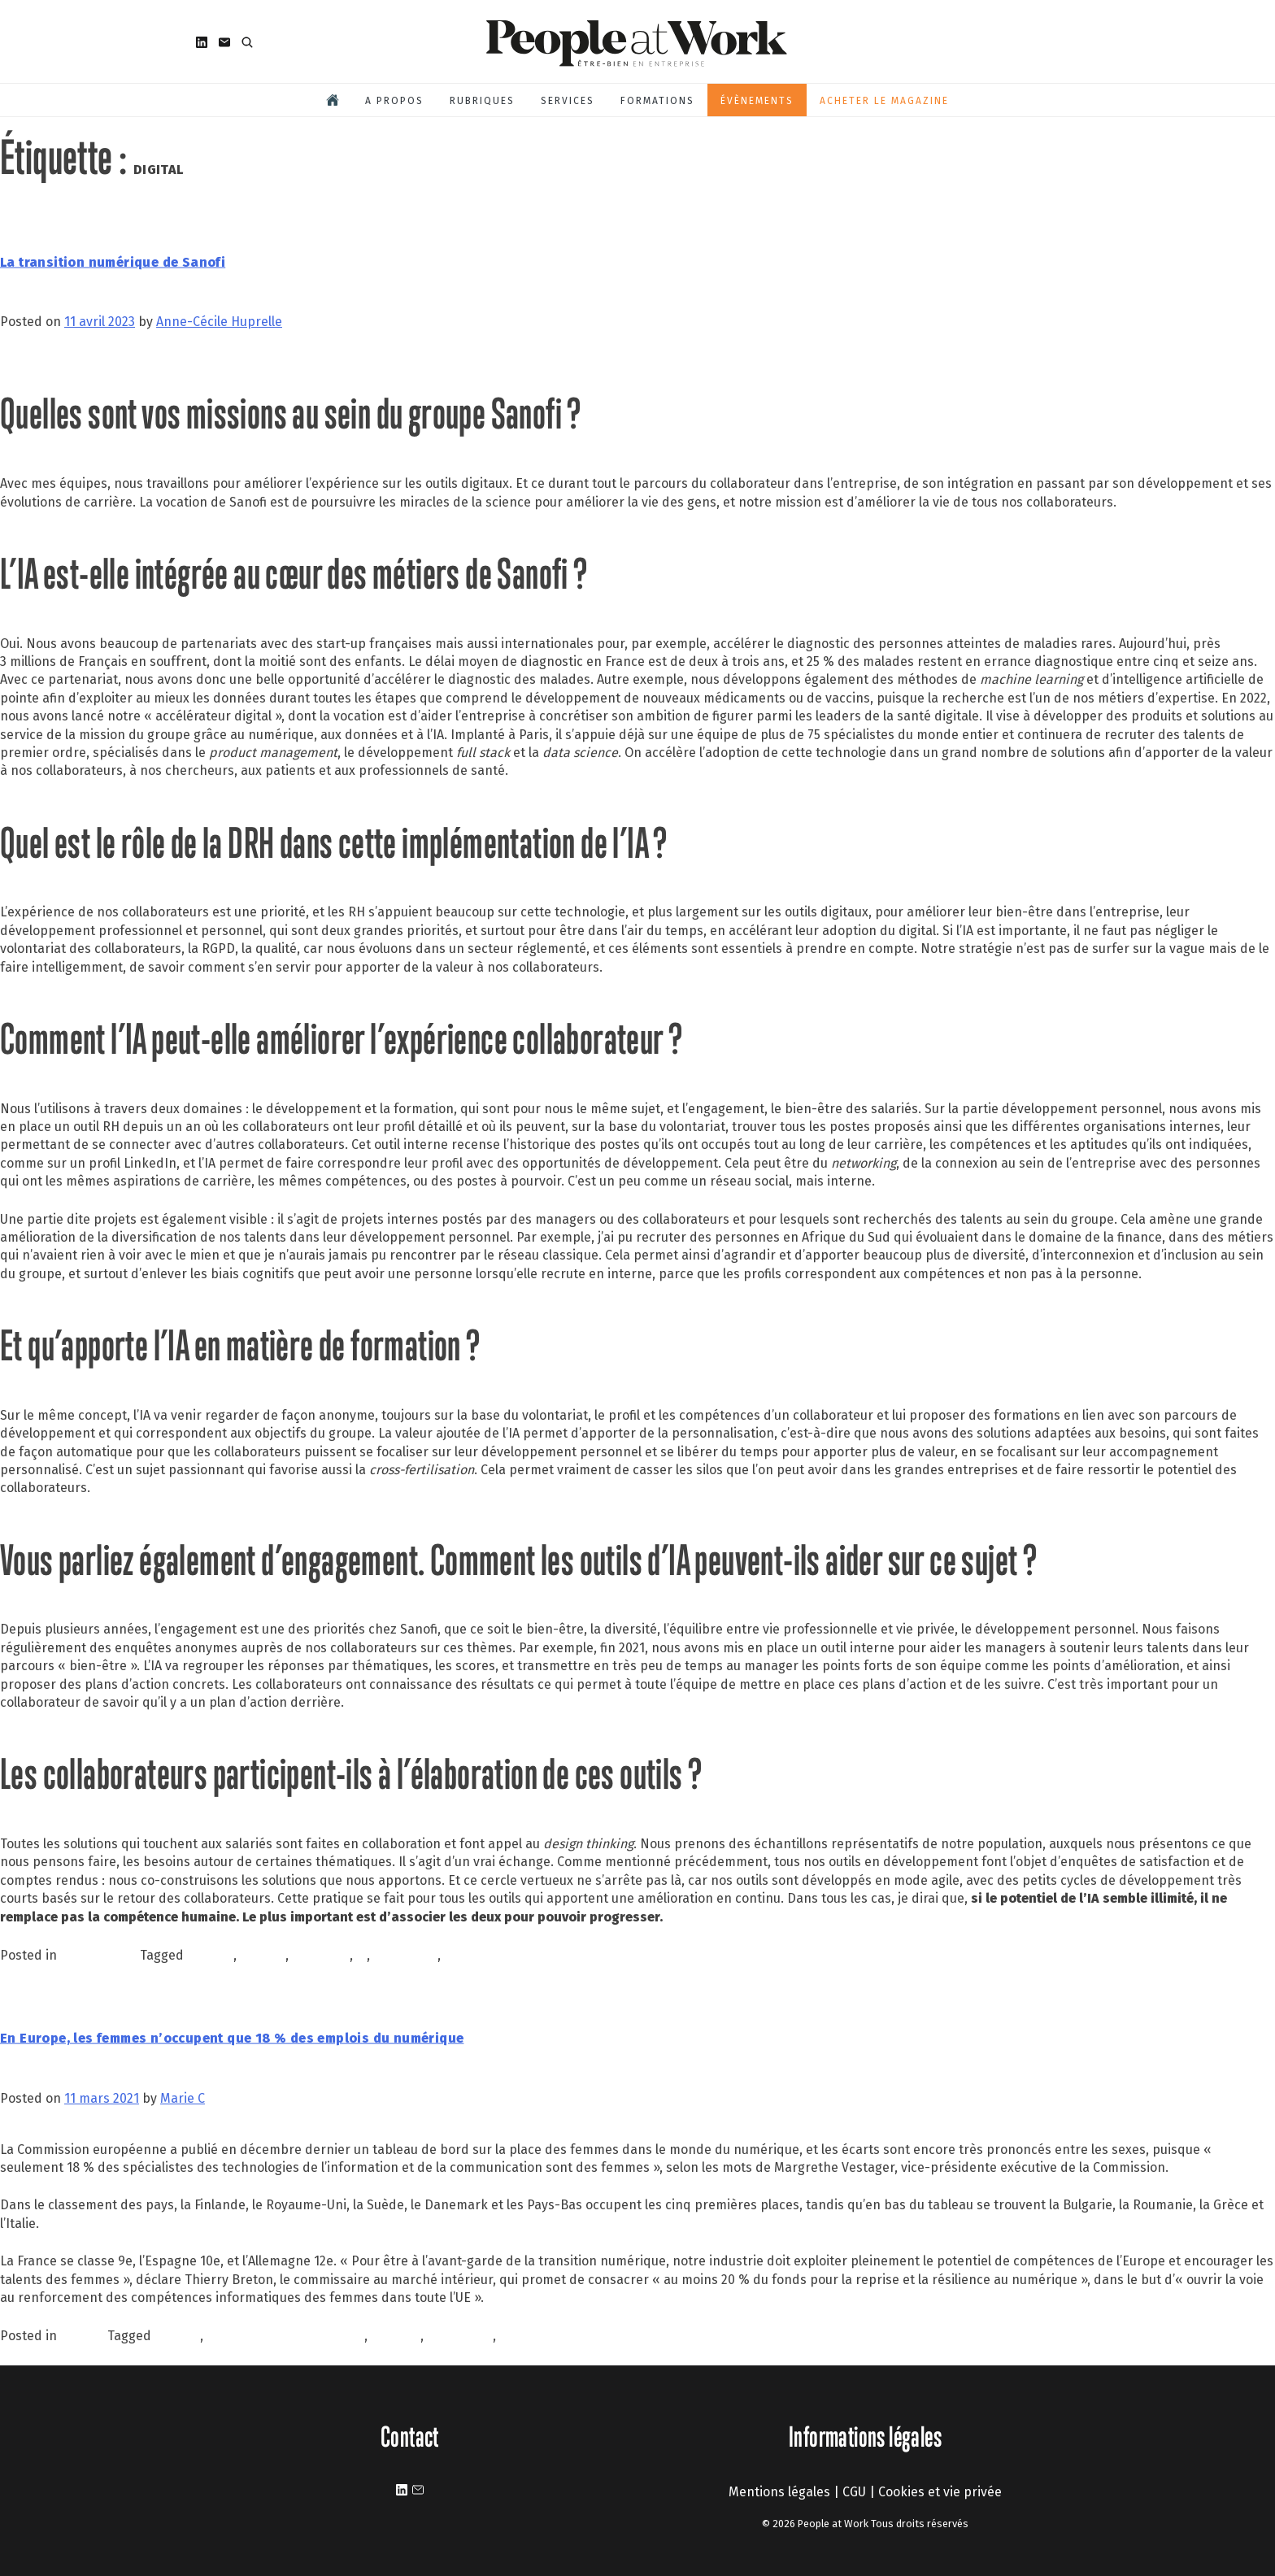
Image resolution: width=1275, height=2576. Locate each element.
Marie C (182, 2098)
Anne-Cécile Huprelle (219, 321)
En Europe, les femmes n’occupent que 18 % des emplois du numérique (231, 2038)
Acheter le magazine (884, 101)
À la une (83, 2335)
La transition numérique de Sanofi (112, 262)
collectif (210, 1955)
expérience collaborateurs (285, 2335)
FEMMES (395, 2335)
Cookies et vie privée (940, 2492)
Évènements (757, 101)
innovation (405, 1955)
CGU (854, 2492)
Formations (657, 101)
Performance (100, 1955)
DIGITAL (262, 1955)
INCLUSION (460, 2335)
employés (321, 1955)
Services (567, 101)
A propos (394, 101)
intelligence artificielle (510, 1955)
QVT (511, 2335)
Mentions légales (779, 2492)
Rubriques (482, 101)
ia (361, 1955)
